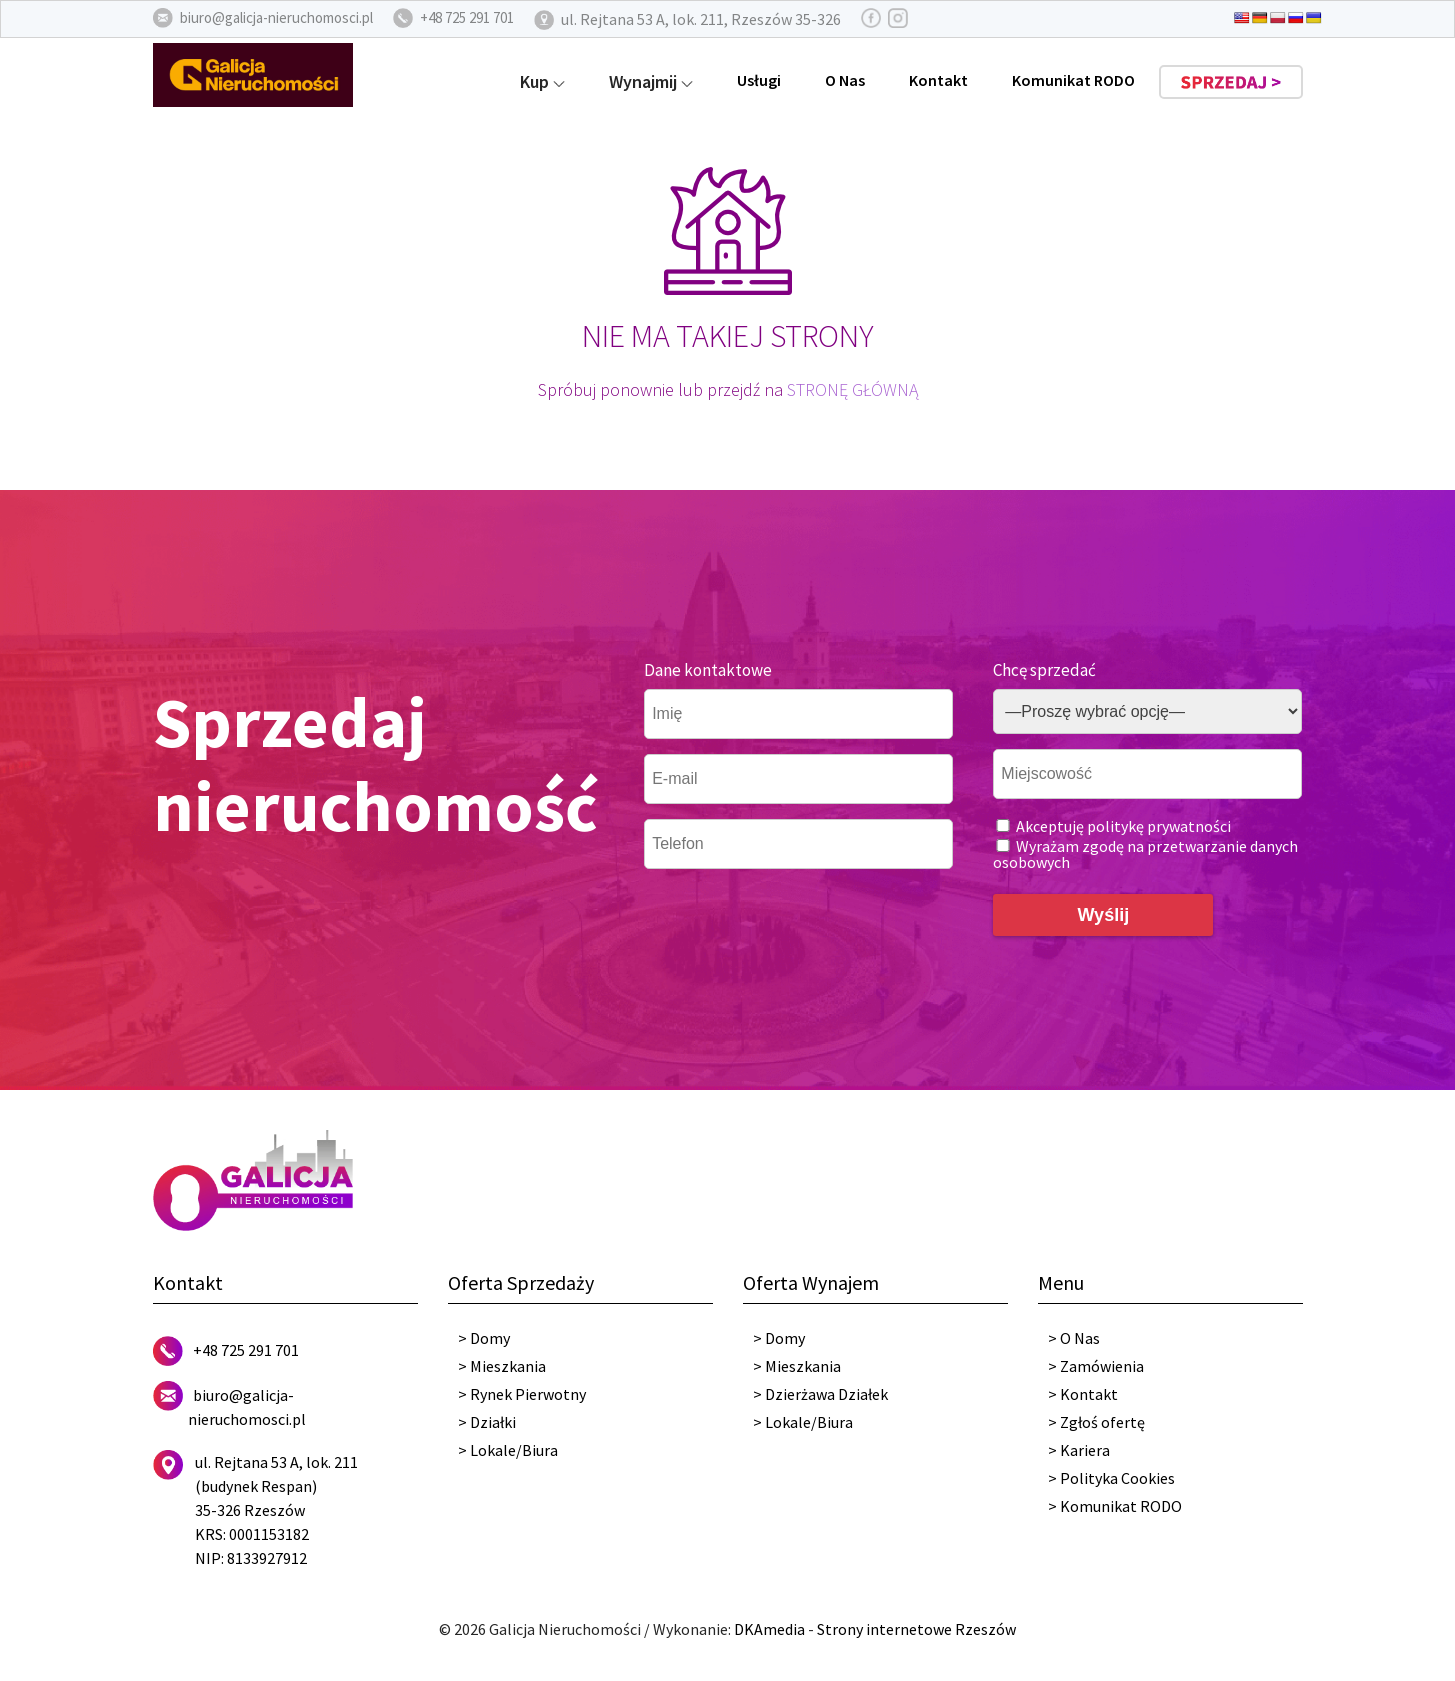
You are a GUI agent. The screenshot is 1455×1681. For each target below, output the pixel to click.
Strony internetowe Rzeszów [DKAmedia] (916, 1629)
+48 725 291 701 (246, 1350)
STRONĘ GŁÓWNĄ (852, 389)
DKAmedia (769, 1629)
